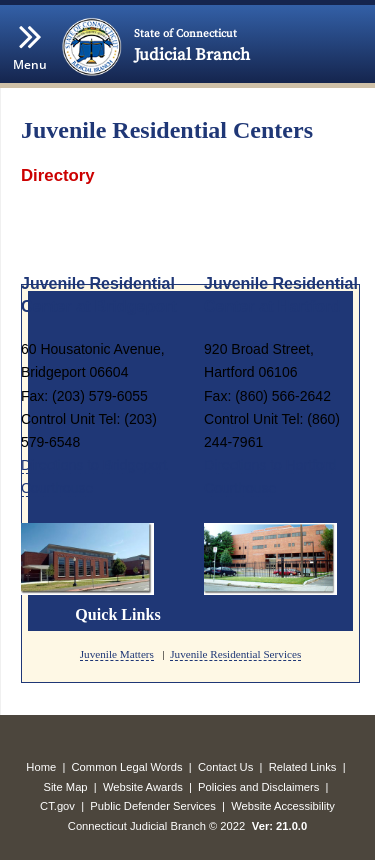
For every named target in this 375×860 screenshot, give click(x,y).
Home (41, 767)
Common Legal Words (127, 767)
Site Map (65, 787)
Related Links (303, 767)
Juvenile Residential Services (235, 654)
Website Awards (143, 787)
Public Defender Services (153, 806)
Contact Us (225, 767)
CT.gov (57, 806)
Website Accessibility (283, 806)
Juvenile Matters (117, 654)
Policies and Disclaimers (258, 787)
